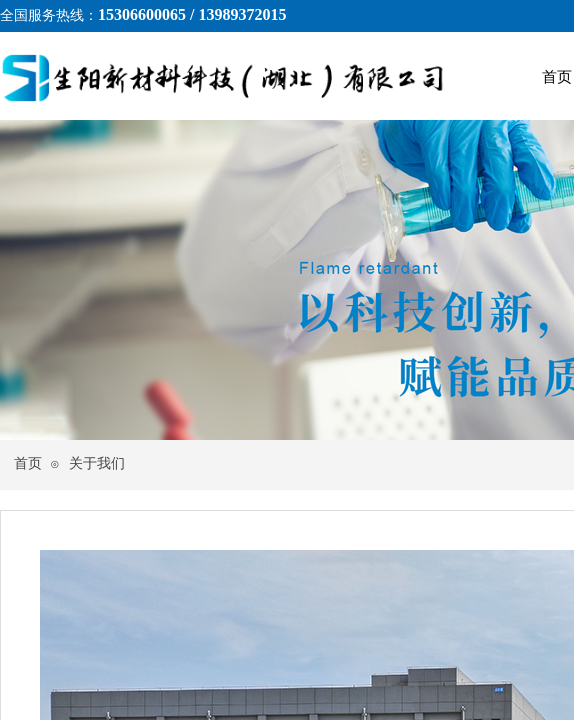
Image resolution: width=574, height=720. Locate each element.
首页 (28, 463)
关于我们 (97, 463)
